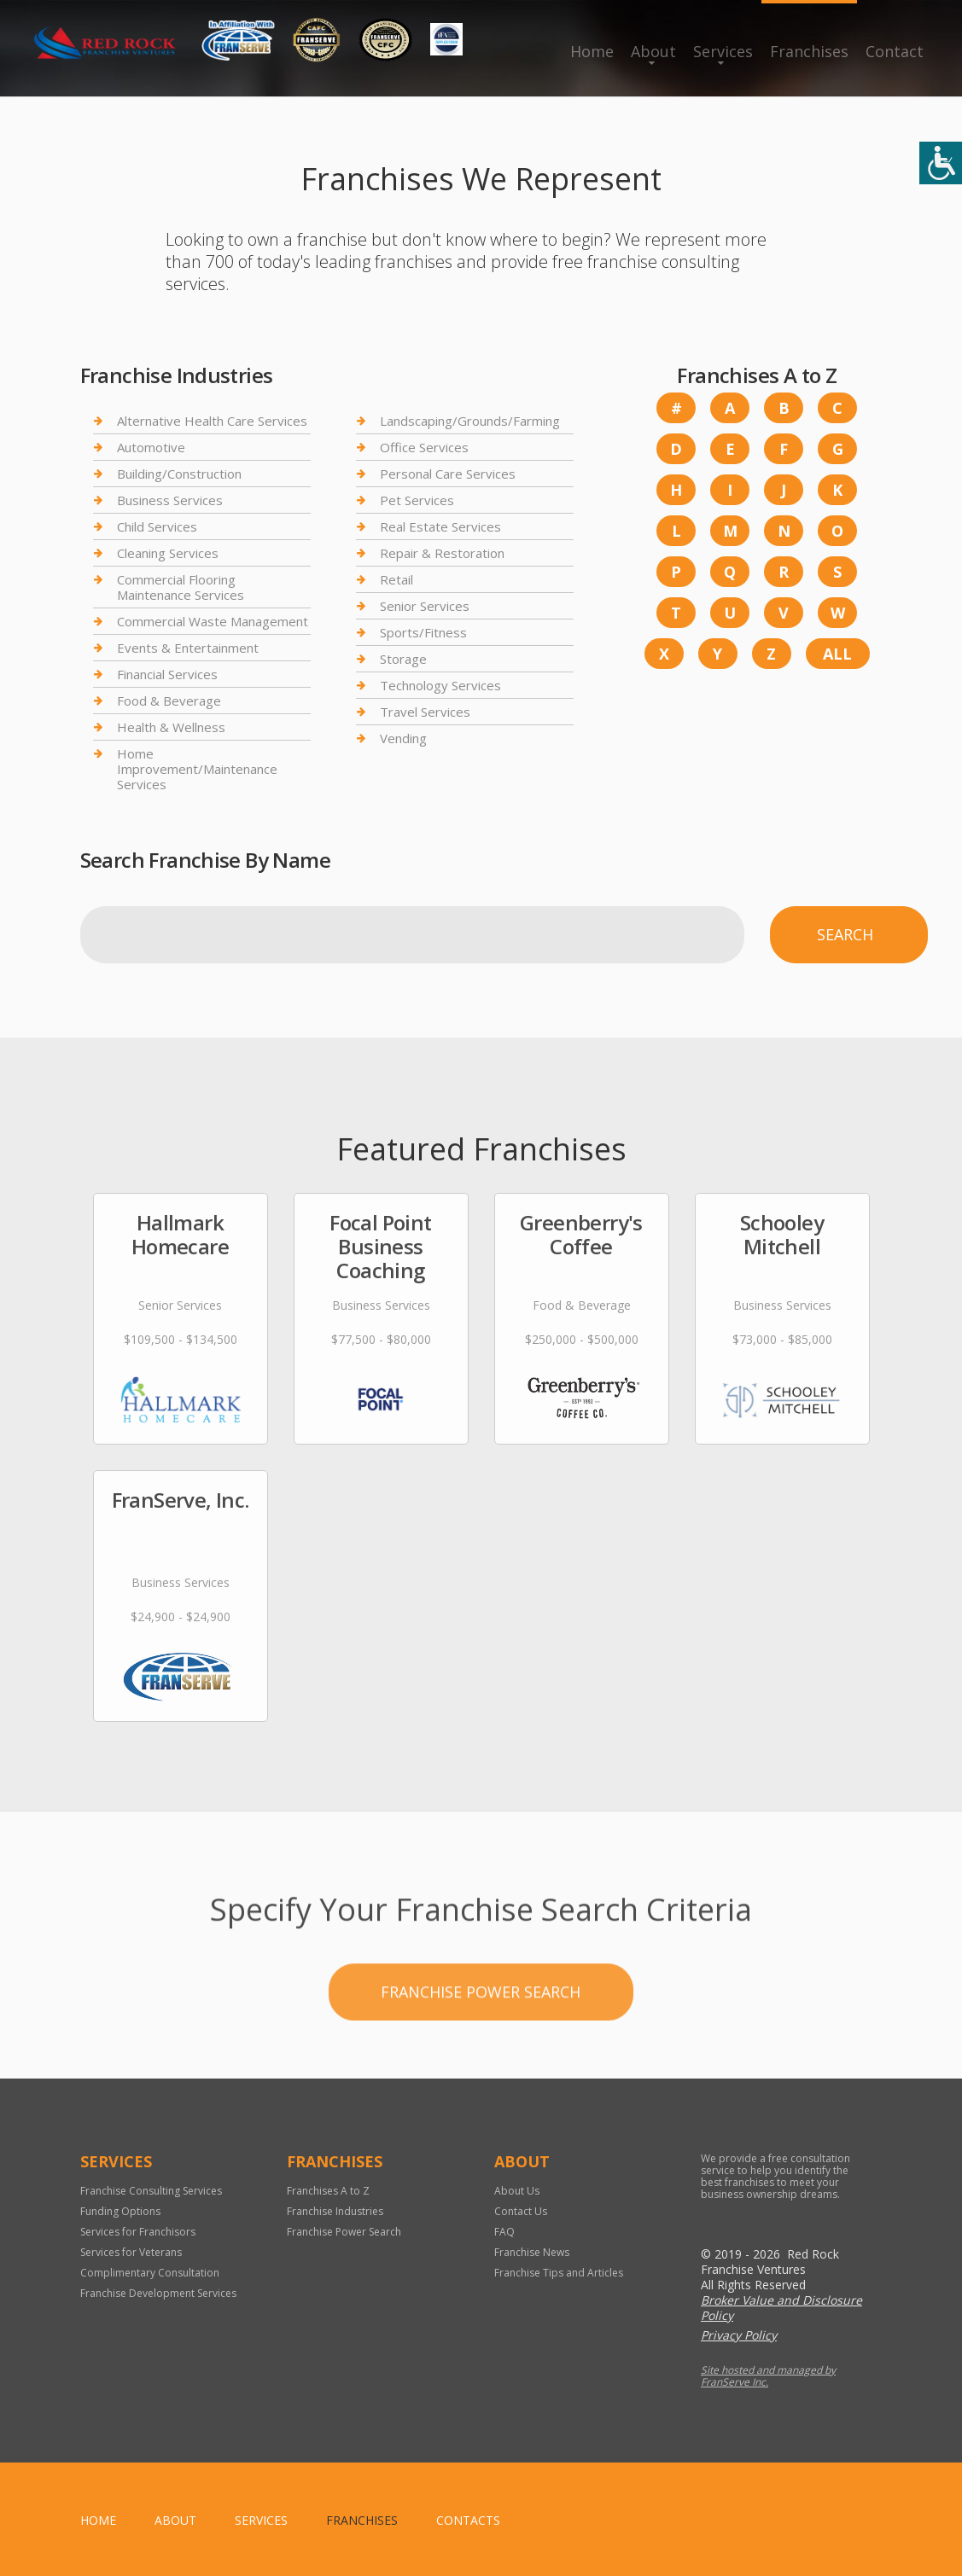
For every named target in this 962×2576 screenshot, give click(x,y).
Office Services (424, 447)
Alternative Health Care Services (212, 421)
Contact (895, 51)
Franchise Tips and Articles (558, 2272)
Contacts (468, 2520)
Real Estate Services (440, 526)
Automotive (151, 447)
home (98, 2520)
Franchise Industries (335, 2211)
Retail (396, 579)
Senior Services (424, 605)
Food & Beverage (169, 700)
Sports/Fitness (423, 632)
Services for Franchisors (137, 2231)
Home (592, 51)
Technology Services (440, 685)
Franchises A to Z (328, 2190)
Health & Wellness (171, 727)
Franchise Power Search (481, 2047)
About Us (516, 2190)
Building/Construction (179, 473)
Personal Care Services (448, 473)
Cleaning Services (168, 552)
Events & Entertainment (188, 647)
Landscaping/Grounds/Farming (470, 421)
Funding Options (120, 2211)
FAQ (504, 2231)
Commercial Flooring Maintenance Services (180, 587)
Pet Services (417, 500)
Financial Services (167, 674)
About (653, 51)
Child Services (157, 526)
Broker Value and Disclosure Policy (781, 2307)
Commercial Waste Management (212, 621)
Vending (403, 738)
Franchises (809, 51)
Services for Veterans (131, 2252)
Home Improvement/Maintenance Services (197, 769)
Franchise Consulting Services (151, 2190)
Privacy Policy (739, 2335)
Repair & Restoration (442, 552)
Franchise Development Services (158, 2293)
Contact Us (520, 2211)
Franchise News (531, 2252)
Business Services (170, 500)
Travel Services (425, 711)
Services (723, 51)
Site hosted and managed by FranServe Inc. (768, 2376)
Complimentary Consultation (149, 2272)
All (837, 653)
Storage (403, 658)
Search (845, 934)
